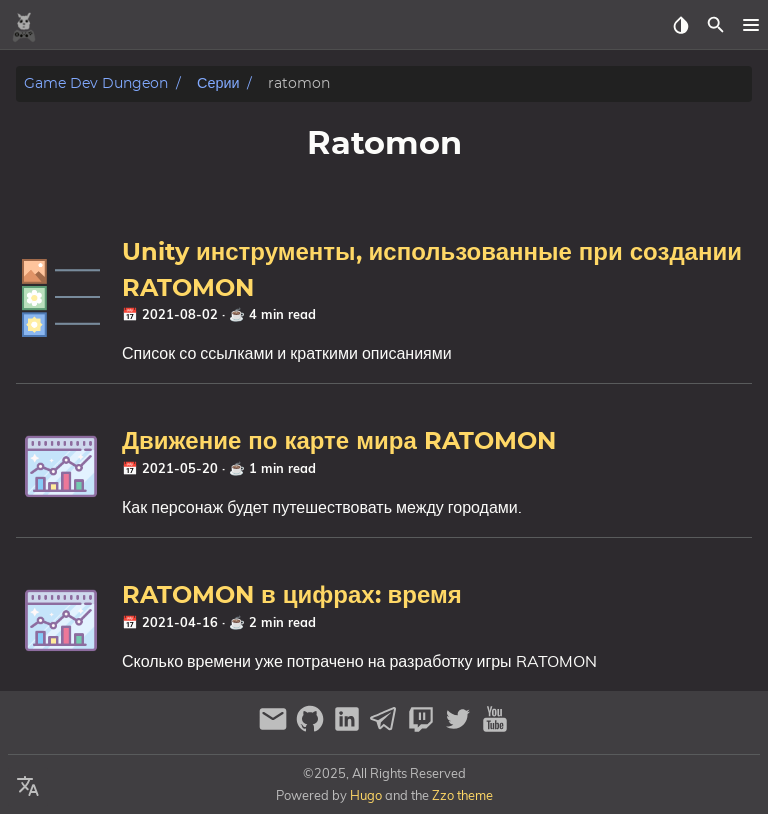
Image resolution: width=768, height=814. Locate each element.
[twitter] (460, 727)
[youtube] (495, 727)
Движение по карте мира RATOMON (339, 442)
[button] (750, 25)
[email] (275, 727)
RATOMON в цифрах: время (292, 596)
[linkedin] (349, 727)
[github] (312, 727)
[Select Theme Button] (680, 25)
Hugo (366, 795)
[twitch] (423, 727)
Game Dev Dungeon (96, 83)
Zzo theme (462, 795)
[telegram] (386, 727)
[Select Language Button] (28, 787)
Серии (218, 83)
